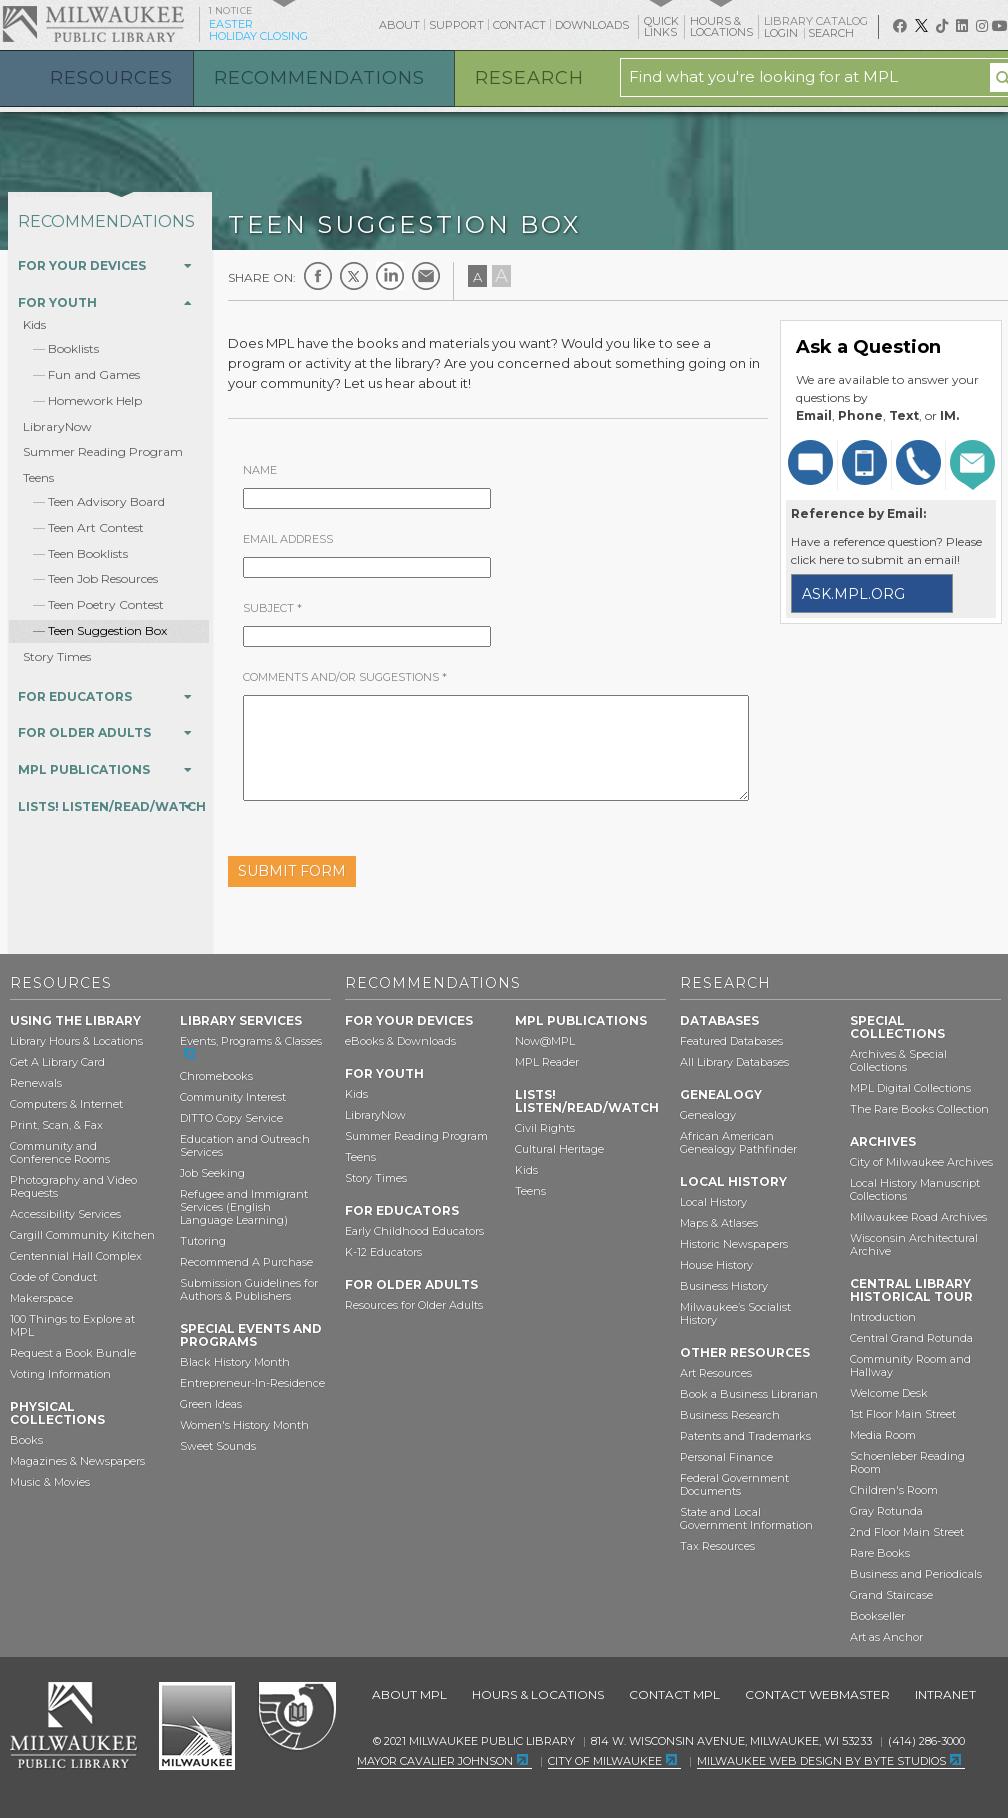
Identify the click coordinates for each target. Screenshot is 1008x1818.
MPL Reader (547, 1062)
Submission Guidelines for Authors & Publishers (249, 1289)
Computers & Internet (66, 1104)
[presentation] (565, 863)
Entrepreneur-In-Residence (252, 1383)
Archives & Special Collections (898, 1060)
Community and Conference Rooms (60, 1152)
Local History (713, 1202)
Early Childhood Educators (414, 1231)
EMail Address (288, 539)
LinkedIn (390, 276)
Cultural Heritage (559, 1149)
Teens (38, 477)
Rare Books (880, 1553)
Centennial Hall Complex (76, 1256)
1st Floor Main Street (903, 1414)
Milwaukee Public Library (93, 23)
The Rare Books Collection (919, 1109)
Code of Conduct (53, 1277)
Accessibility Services (65, 1214)
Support (456, 25)
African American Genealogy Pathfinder (738, 1142)
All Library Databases (734, 1062)
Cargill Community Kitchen (82, 1235)
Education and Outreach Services (245, 1145)
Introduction (883, 1317)
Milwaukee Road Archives (918, 1217)
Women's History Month (244, 1425)
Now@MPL (545, 1041)
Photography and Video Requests (73, 1186)
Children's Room (894, 1490)
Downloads (592, 25)
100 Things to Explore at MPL (72, 1325)
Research (529, 78)
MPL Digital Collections (910, 1088)
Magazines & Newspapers (77, 1461)
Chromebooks (216, 1076)
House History (716, 1265)
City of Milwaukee (197, 1726)
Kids (34, 324)
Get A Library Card (57, 1062)
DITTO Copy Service (231, 1118)
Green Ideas (211, 1404)
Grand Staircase (891, 1595)
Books (26, 1440)
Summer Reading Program (103, 451)
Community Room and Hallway (910, 1365)
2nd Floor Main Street (907, 1532)
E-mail (426, 276)
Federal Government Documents (734, 1484)
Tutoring (203, 1241)
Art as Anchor (886, 1637)
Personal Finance (726, 1457)
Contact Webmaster (817, 1694)
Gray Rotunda (886, 1511)
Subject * (272, 608)
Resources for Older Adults (414, 1305)
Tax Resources (717, 1546)
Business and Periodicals (916, 1574)
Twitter (354, 276)
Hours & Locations (538, 1694)
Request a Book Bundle (73, 1353)
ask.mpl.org (853, 594)
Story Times (57, 656)
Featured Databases (731, 1041)
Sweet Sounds (218, 1446)
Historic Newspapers (734, 1244)
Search (832, 33)
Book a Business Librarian (749, 1394)
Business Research (730, 1415)
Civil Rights (545, 1128)
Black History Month (235, 1362)
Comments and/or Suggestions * (345, 677)
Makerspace (41, 1298)
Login (782, 33)
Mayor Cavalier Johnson (435, 1761)
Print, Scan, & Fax (56, 1125)
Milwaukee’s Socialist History (735, 1313)
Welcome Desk (889, 1393)
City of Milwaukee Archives (921, 1162)
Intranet (945, 1694)
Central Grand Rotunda (911, 1338)
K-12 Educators (383, 1252)
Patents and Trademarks (745, 1436)
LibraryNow (57, 426)
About (399, 25)
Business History (724, 1286)
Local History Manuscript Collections (915, 1189)
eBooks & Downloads (400, 1041)
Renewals (36, 1083)
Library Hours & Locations (76, 1041)
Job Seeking (212, 1173)
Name (260, 470)
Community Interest (233, 1097)
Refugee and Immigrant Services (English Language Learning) (244, 1207)
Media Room (883, 1435)
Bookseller (877, 1616)
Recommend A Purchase (246, 1262)
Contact (519, 25)
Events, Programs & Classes (251, 1041)
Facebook (318, 276)
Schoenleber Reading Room (907, 1462)
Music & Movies (50, 1482)
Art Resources (716, 1373)
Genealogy (708, 1115)
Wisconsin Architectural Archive (914, 1244)
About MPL (409, 1694)
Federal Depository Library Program (296, 1717)
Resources (111, 78)
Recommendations (319, 78)
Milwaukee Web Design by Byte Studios (821, 1761)
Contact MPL (674, 1694)
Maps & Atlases (719, 1223)
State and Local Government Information (746, 1518)
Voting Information (60, 1374)
